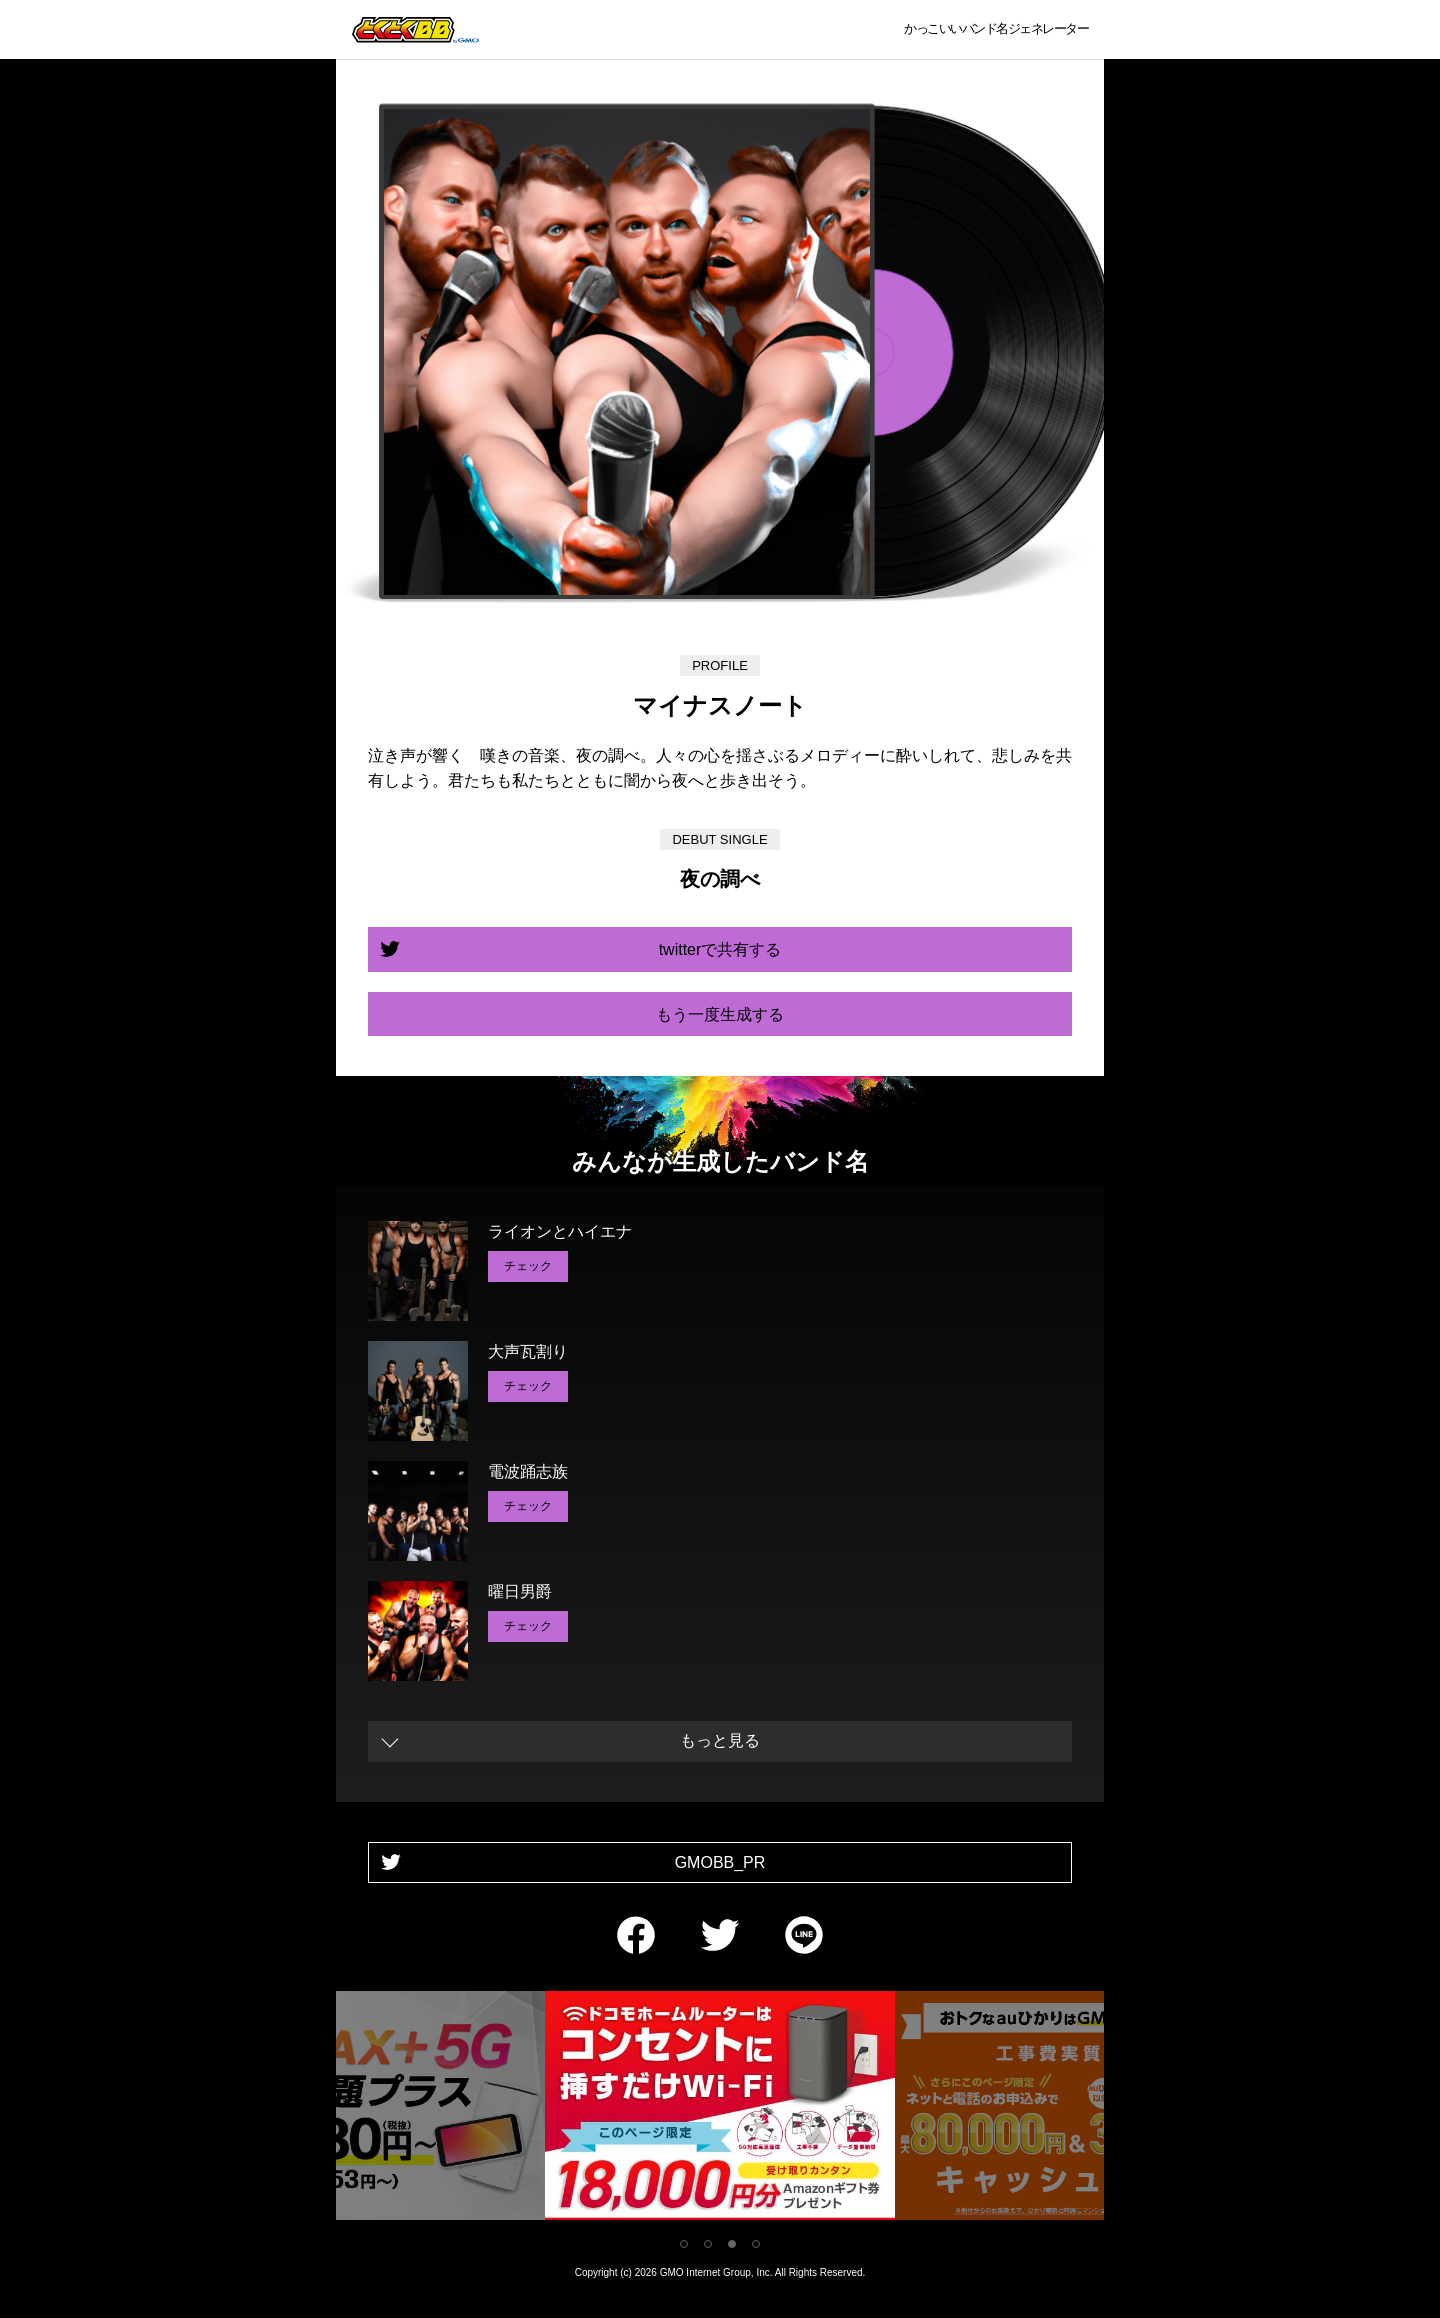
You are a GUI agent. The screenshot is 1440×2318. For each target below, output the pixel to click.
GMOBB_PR (720, 1862)
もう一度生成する (720, 1014)
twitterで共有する (720, 949)
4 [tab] (756, 2244)
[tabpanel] (720, 2109)
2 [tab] (708, 2244)
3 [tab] (732, 2244)
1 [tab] (684, 2244)
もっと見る (720, 1740)
